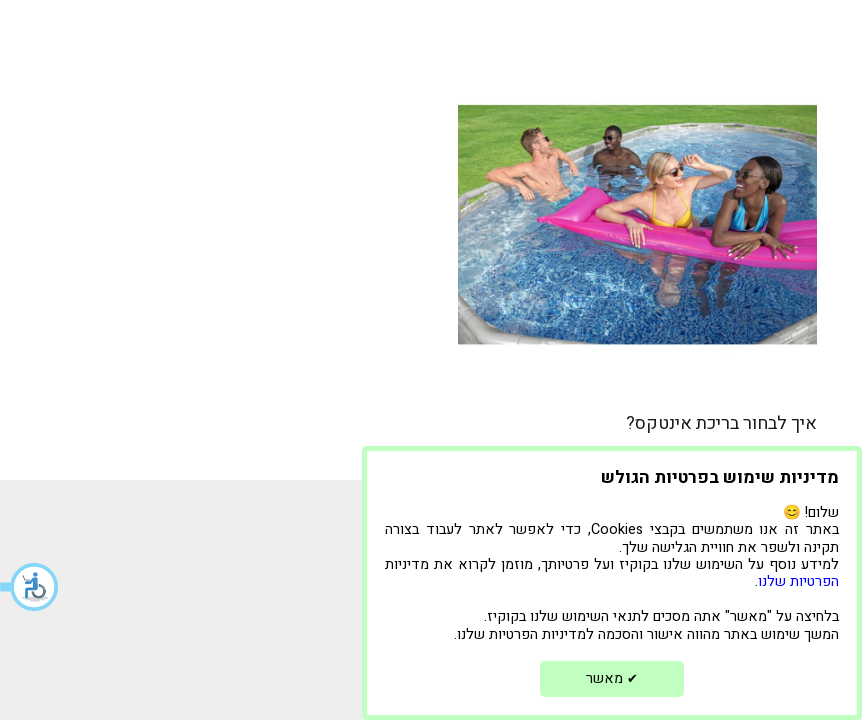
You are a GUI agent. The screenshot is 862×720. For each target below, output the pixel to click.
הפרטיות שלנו (798, 581)
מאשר (612, 678)
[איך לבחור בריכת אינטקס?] (637, 224)
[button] (30, 587)
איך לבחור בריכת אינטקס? (721, 423)
